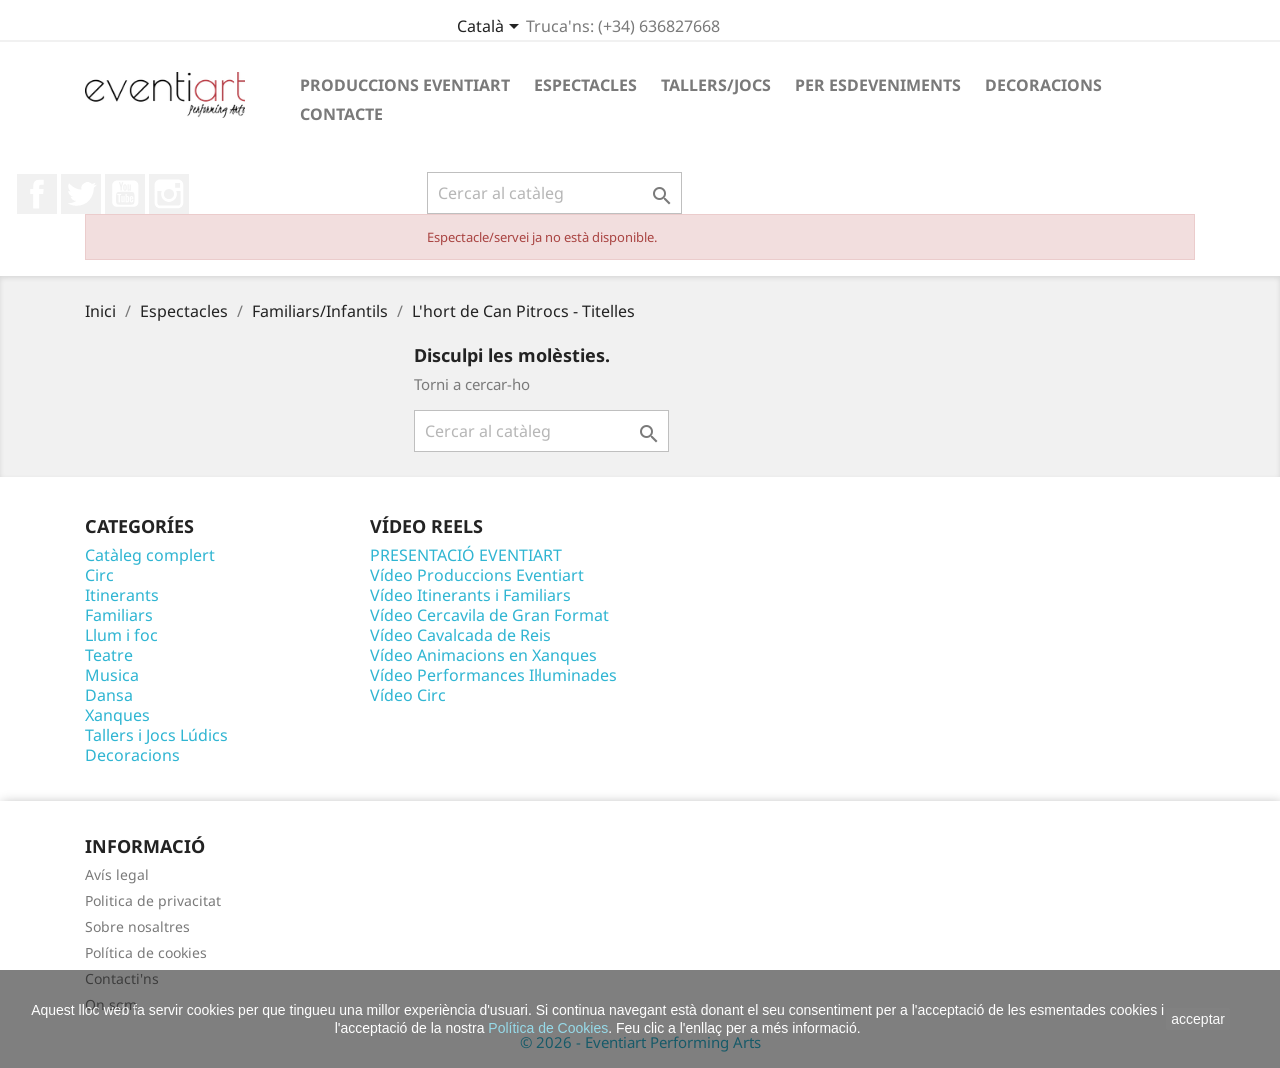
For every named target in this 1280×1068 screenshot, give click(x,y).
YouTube (125, 194)
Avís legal (117, 874)
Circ (99, 575)
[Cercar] (554, 193)
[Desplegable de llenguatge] (491, 28)
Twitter (81, 194)
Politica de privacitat (153, 900)
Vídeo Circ (408, 695)
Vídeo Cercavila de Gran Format (489, 615)
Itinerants (122, 595)
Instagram (169, 194)
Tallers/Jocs (716, 85)
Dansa (109, 695)
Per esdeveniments (878, 85)
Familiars (119, 615)
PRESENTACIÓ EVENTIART (466, 555)
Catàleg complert (150, 555)
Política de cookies (146, 952)
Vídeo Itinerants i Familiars (470, 595)
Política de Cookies (548, 1028)
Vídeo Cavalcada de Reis (460, 635)
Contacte (341, 114)
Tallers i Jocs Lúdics (156, 735)
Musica (112, 675)
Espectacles (585, 85)
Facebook (37, 194)
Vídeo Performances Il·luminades (493, 675)
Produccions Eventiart (405, 85)
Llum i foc (121, 635)
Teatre (109, 655)
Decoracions (1043, 85)
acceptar (1198, 1019)
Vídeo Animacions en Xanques (483, 655)
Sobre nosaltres (137, 926)
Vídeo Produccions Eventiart (477, 575)
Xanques (117, 715)
